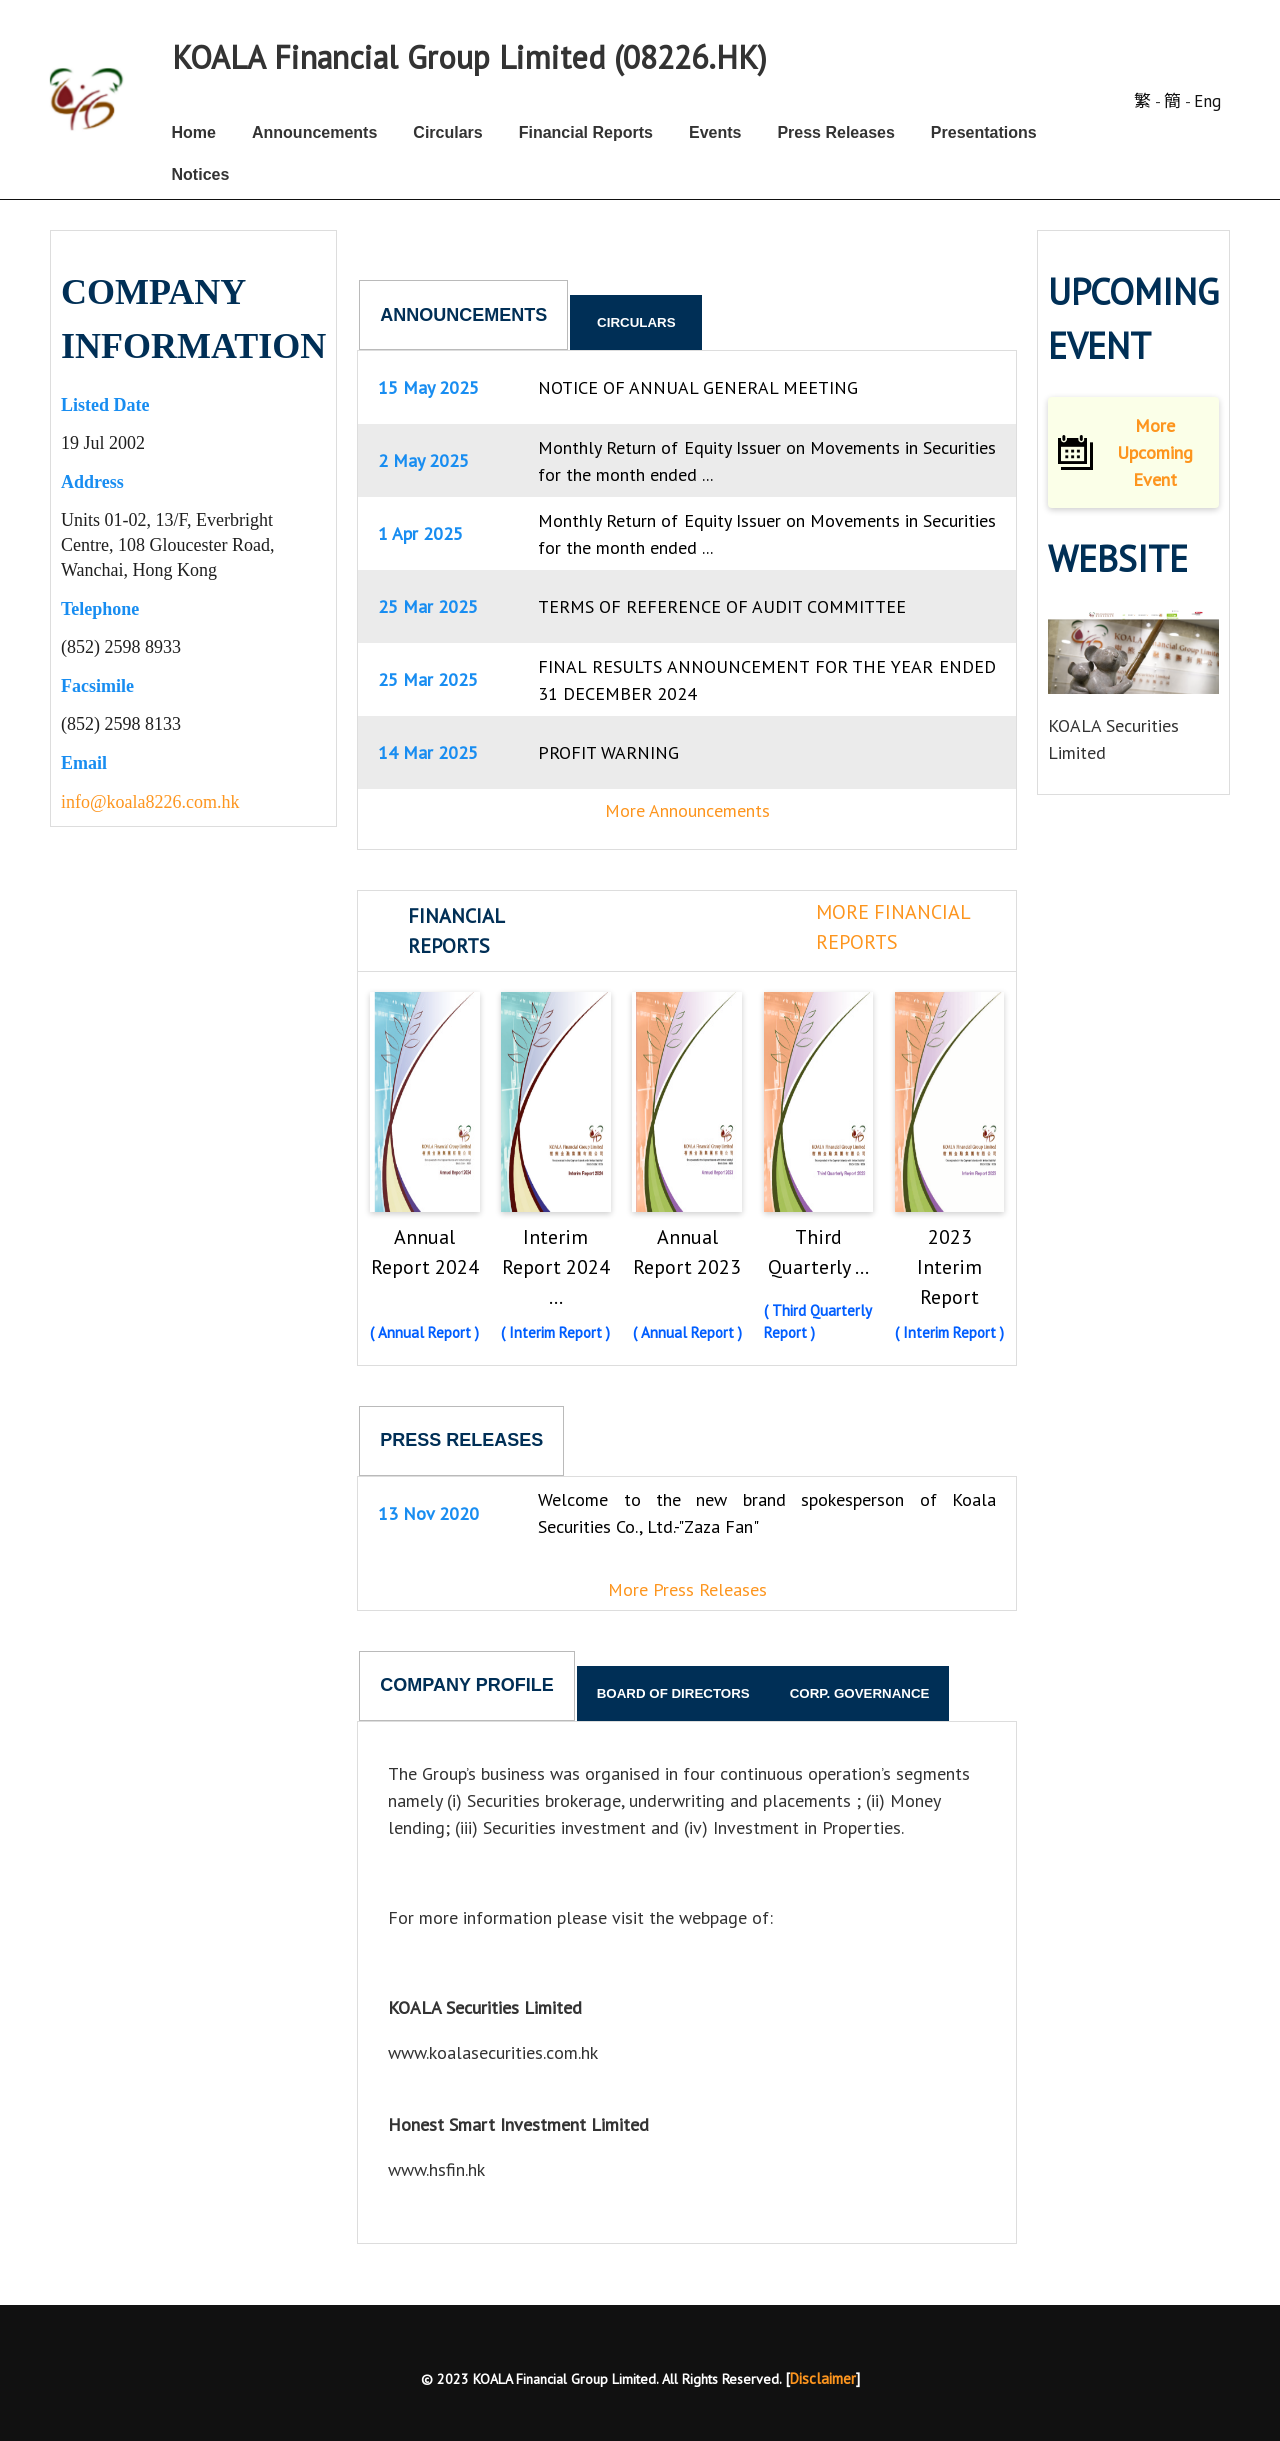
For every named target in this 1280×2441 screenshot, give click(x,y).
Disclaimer (823, 2378)
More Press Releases (687, 1589)
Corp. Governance (860, 1693)
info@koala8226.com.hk (150, 802)
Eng (1207, 101)
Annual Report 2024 (425, 1252)
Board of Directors (673, 1693)
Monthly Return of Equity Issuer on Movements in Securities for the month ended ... (767, 461)
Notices (201, 174)
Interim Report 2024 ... (556, 1267)
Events (715, 132)
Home (194, 132)
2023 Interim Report (949, 1267)
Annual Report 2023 (687, 1252)
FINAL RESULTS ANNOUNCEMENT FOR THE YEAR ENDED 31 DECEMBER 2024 (767, 680)
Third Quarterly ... (818, 1252)
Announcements (314, 132)
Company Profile (466, 1685)
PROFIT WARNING (608, 752)
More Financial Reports (893, 927)
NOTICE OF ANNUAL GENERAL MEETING (698, 387)
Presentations (984, 132)
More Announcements (687, 810)
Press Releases (835, 132)
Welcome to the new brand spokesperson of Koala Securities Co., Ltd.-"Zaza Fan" (767, 1513)
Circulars (447, 132)
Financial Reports (586, 132)
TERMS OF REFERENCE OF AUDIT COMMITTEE (722, 606)
